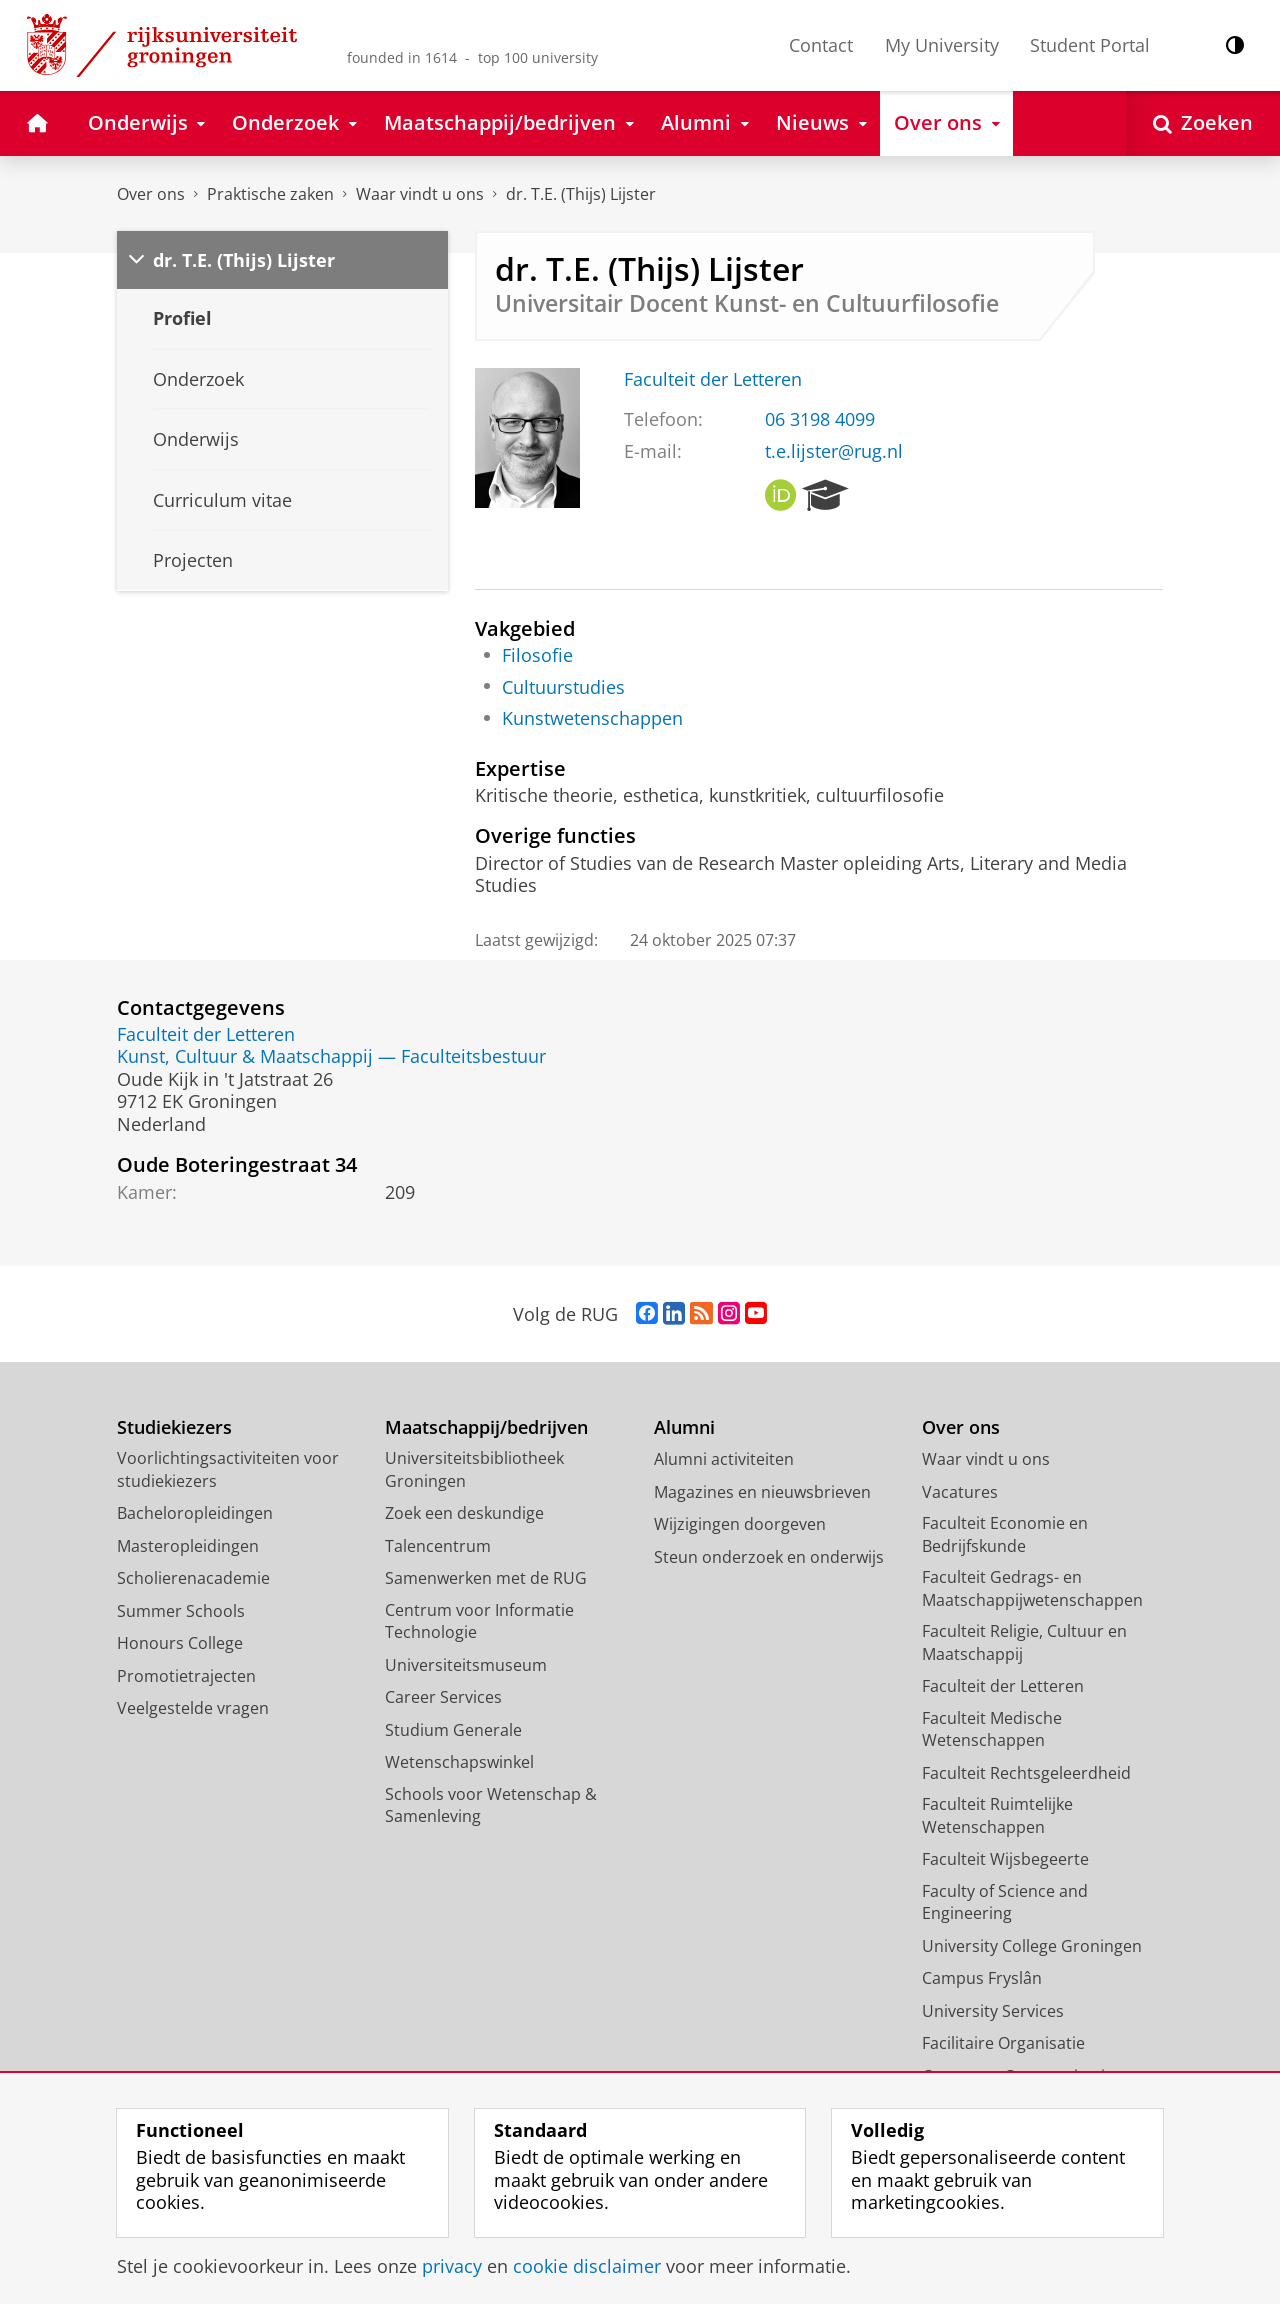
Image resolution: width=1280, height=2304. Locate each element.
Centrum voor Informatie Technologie (479, 1621)
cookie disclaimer (587, 2266)
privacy (452, 2266)
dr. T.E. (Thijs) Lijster (581, 194)
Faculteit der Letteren (713, 379)
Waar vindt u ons (420, 194)
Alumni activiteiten (724, 1459)
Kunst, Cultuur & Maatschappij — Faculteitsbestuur (331, 1056)
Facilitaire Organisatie (1003, 2043)
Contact (821, 45)
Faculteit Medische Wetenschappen (992, 1729)
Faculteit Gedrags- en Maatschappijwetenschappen (1032, 1588)
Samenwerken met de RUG (486, 1578)
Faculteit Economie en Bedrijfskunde (1005, 1534)
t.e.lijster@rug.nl (834, 451)
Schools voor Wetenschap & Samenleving (491, 1805)
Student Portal (1090, 45)
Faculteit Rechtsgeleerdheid (1026, 1773)
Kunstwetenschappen (592, 718)
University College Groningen (1032, 1946)
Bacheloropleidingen (195, 1513)
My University (942, 45)
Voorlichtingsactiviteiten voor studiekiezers (228, 1469)
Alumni (684, 1427)
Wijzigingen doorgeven (740, 1524)
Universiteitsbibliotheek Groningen (474, 1469)
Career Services (443, 1697)
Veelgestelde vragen (193, 1708)
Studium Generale (453, 1730)
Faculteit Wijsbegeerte (1005, 1859)
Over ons (151, 194)
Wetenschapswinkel (459, 1762)
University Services (993, 2011)
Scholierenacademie (193, 1578)
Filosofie (537, 655)
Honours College (180, 1643)
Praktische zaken (270, 194)
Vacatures (960, 1492)
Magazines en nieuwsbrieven (762, 1492)
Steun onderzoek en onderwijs (769, 1557)
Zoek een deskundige (464, 1513)
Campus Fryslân (982, 1978)
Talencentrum (438, 1546)
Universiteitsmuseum (466, 1665)
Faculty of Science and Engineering (1005, 1902)
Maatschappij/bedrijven (486, 1427)
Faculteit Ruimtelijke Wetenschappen (997, 1815)
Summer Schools (181, 1611)
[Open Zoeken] (1203, 123)
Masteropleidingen (188, 1546)
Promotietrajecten (186, 1676)
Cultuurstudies (563, 687)
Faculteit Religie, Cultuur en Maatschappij (1024, 1642)
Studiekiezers (174, 1427)
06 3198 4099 (820, 419)
